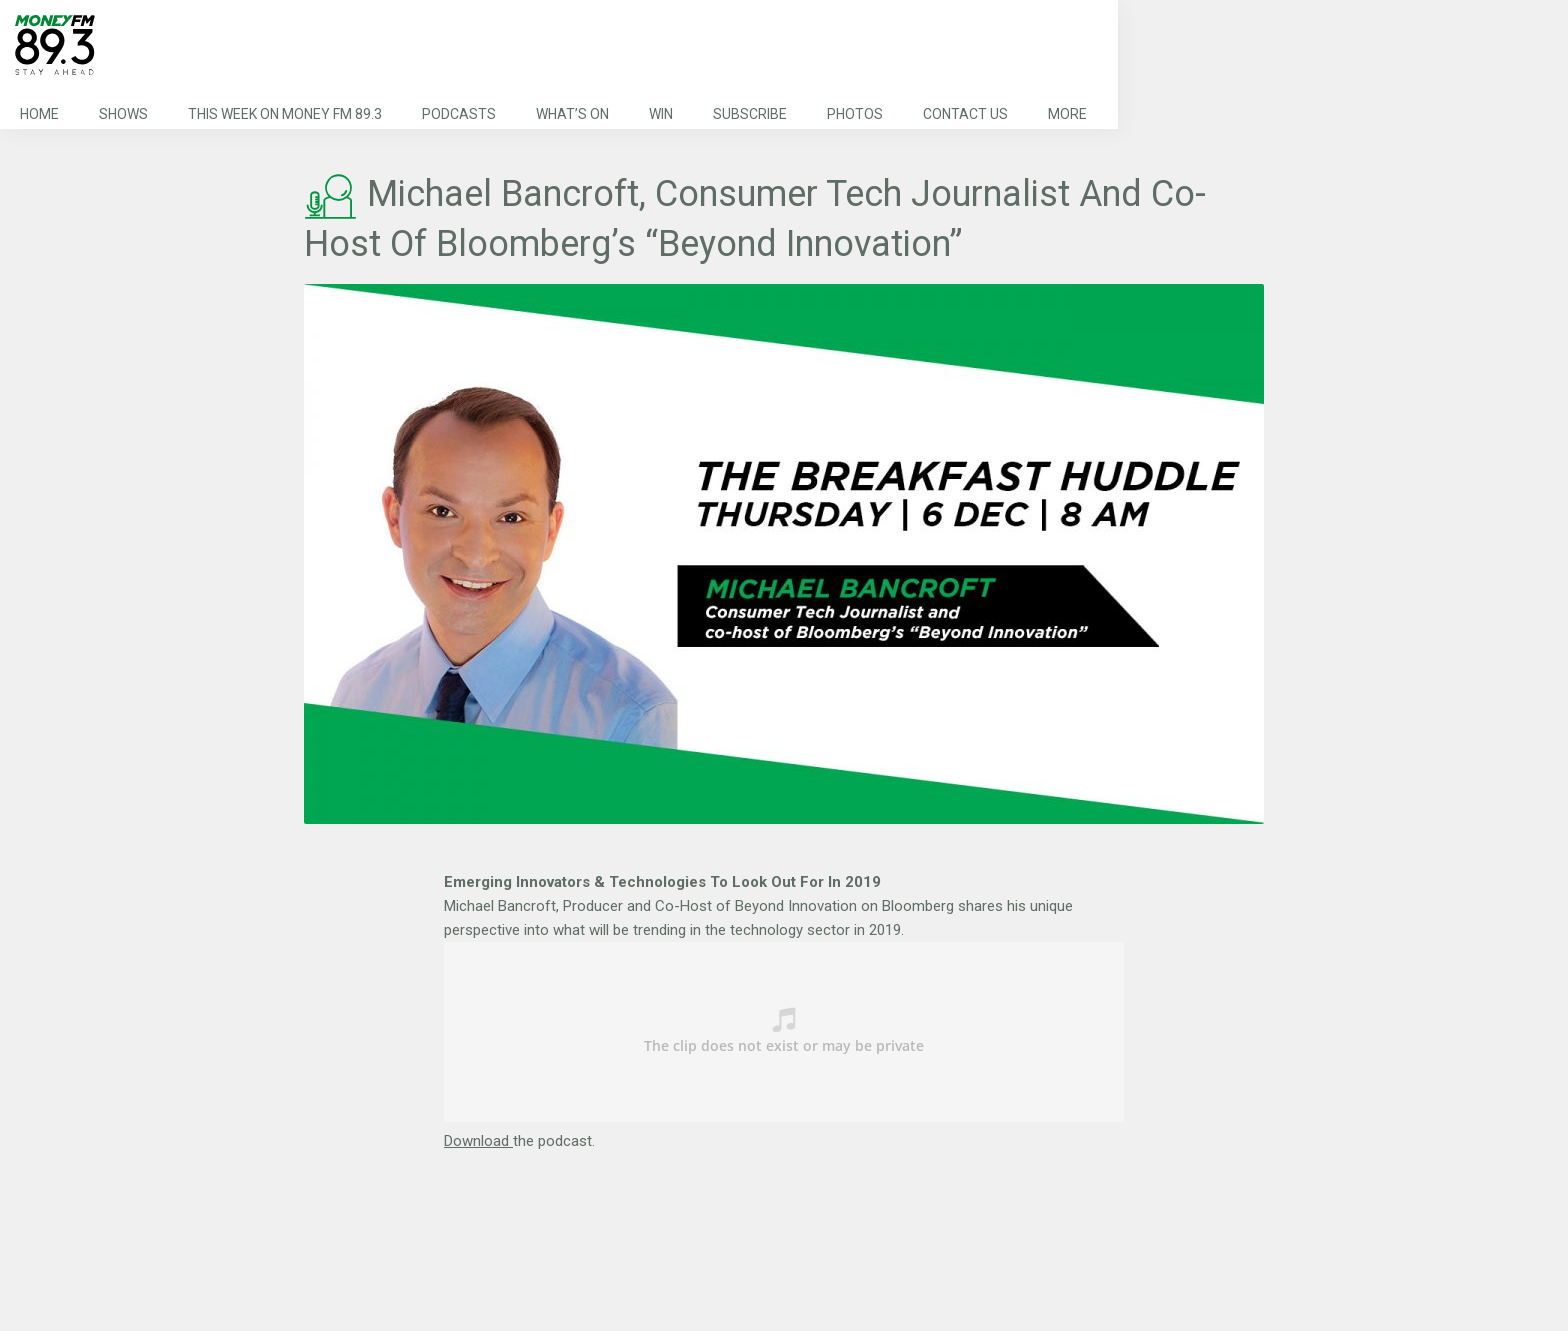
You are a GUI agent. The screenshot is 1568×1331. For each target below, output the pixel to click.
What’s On (572, 114)
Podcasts (459, 114)
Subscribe (750, 114)
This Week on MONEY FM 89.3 (285, 114)
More (1067, 114)
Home (39, 114)
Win (661, 114)
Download (478, 1141)
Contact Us (965, 114)
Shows (123, 114)
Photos (855, 114)
